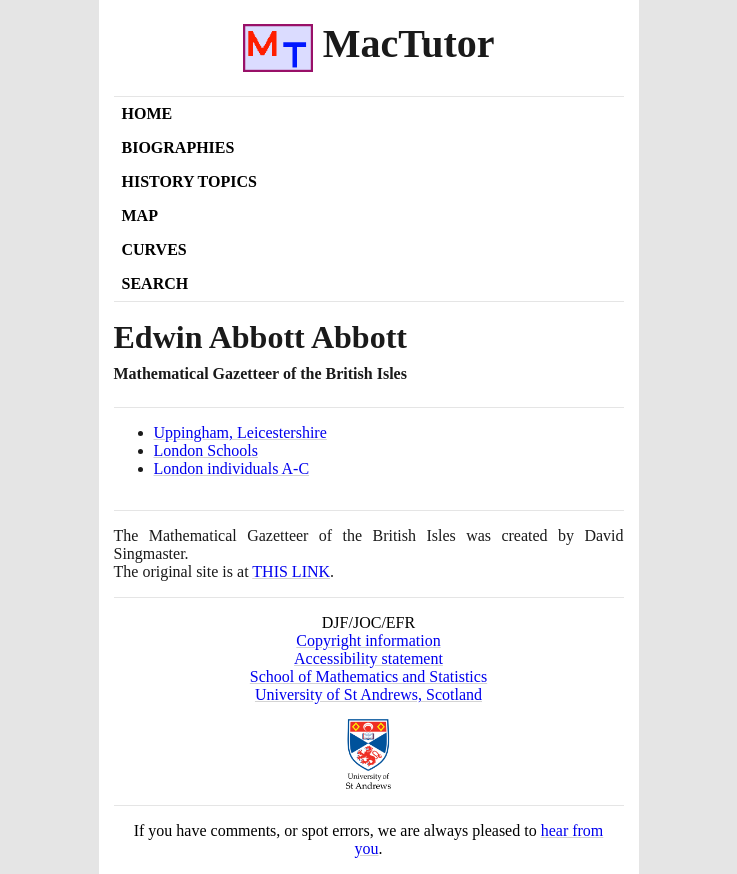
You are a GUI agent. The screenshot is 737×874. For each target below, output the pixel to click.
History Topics (189, 181)
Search (155, 283)
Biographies (178, 147)
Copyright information (368, 640)
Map (140, 215)
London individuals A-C (232, 468)
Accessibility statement (368, 658)
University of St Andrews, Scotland (368, 694)
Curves (154, 249)
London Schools (206, 450)
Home (147, 113)
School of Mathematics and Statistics (368, 676)
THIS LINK (291, 571)
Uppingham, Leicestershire (240, 432)
